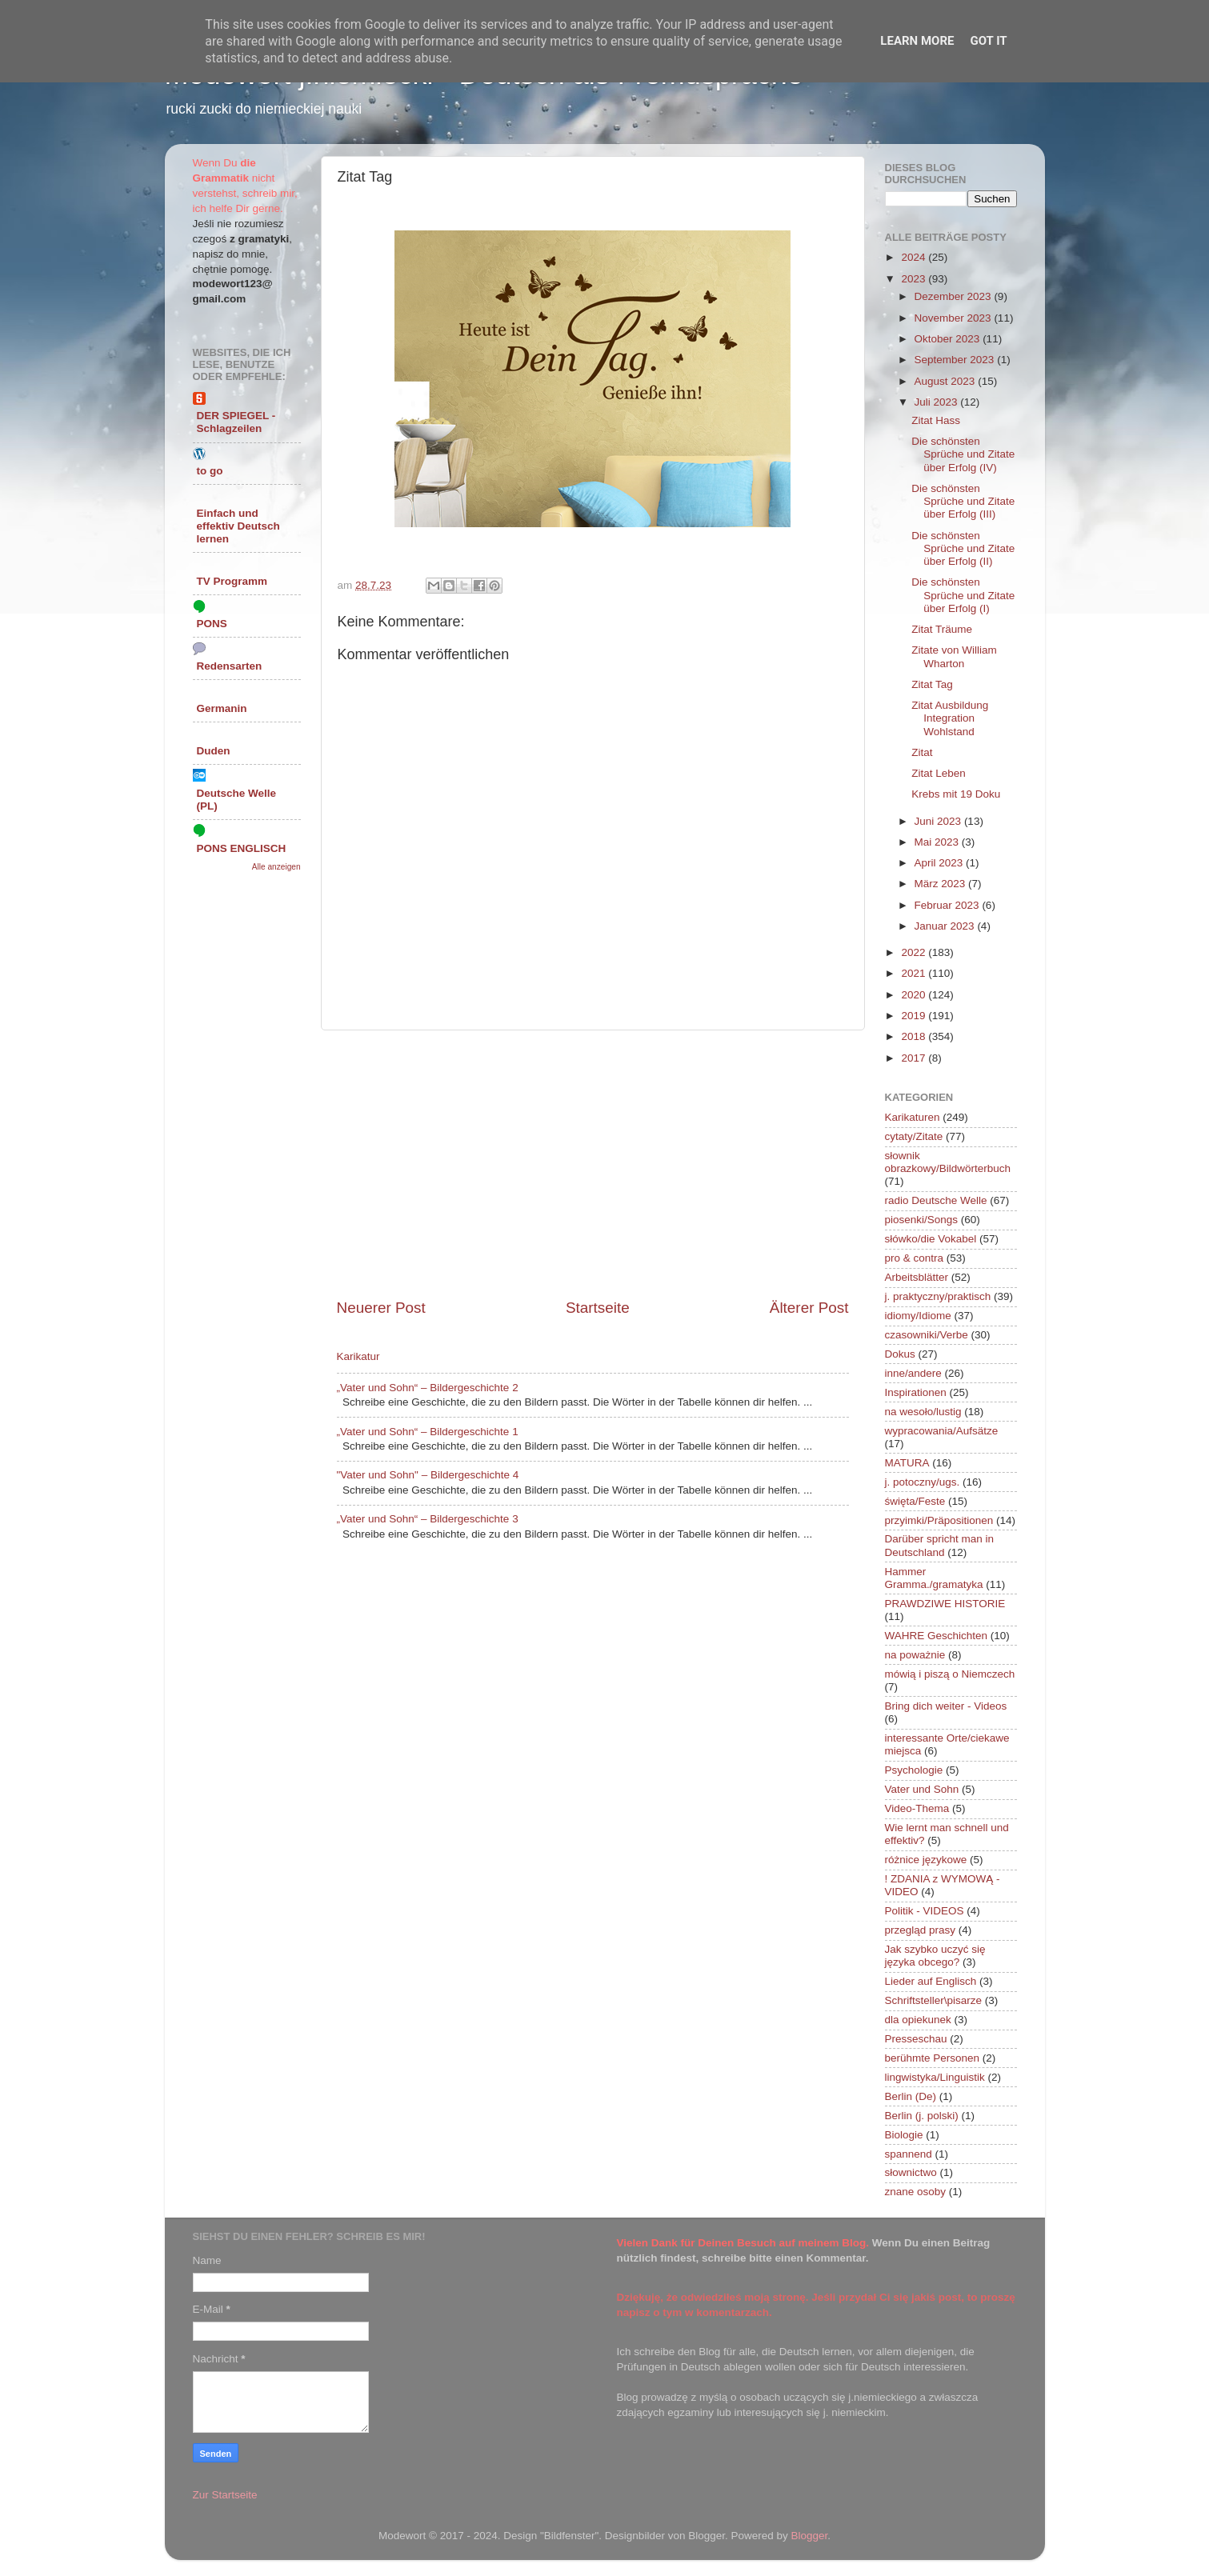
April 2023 (941, 863)
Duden (213, 751)
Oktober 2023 (949, 339)
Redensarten (229, 666)
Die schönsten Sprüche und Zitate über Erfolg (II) (963, 548)
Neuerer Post (381, 1307)
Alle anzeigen (276, 866)
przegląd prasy (920, 1930)
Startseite (598, 1307)
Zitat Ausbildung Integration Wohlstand (949, 718)
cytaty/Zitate (914, 1136)
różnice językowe (926, 1860)
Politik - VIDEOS (924, 1911)
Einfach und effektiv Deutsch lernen (238, 526)
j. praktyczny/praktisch (938, 1296)
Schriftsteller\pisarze (934, 2000)
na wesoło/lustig (923, 1412)
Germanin (222, 708)
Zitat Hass (935, 420)
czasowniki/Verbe (926, 1335)
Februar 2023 (949, 905)
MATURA (907, 1463)
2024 (914, 257)
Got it (988, 41)
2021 (914, 973)
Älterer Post (809, 1307)
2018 (914, 1036)
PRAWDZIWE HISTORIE (945, 1604)
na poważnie (915, 1655)
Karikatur (358, 1356)
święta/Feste (915, 1501)
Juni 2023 (939, 821)
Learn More (917, 41)
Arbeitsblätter (917, 1277)
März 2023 (942, 884)
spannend (908, 2154)
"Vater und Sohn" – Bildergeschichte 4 (428, 1475)
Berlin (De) (911, 2096)
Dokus (900, 1354)
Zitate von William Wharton (954, 656)
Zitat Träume (941, 629)
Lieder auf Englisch (931, 1981)
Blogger (809, 2536)
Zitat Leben (938, 773)
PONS (212, 624)
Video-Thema (917, 1808)
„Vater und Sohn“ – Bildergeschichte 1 (427, 1432)
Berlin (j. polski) (922, 2116)
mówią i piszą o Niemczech (950, 1674)
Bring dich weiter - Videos (946, 1706)
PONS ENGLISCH (241, 848)
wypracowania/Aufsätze (942, 1431)
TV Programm (232, 581)
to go (210, 471)
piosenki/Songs (922, 1220)
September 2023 (956, 360)
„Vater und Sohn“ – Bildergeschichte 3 (427, 1519)
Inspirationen (916, 1392)
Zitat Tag (932, 684)
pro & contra (914, 1258)
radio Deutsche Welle (936, 1200)
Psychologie (914, 1770)
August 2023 (947, 381)
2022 (914, 952)
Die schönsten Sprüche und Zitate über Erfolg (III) (963, 501)
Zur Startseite (225, 2495)
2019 (914, 1016)
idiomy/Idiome (918, 1316)
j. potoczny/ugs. (922, 1482)
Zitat (921, 752)
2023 (914, 279)
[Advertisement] (593, 1164)
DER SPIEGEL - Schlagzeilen (236, 422)
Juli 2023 (938, 402)
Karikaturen (912, 1117)
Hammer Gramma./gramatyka (934, 1578)
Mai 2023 (938, 842)
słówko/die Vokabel (931, 1239)
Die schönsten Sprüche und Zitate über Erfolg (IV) (963, 454)
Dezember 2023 (955, 296)
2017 (914, 1058)
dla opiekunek (918, 2020)
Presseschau (916, 2039)
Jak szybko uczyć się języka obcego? (935, 1955)
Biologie (904, 2135)
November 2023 (955, 318)
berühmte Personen (932, 2058)
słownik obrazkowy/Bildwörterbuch (948, 1162)
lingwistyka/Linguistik (935, 2077)
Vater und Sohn (922, 1789)
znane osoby (916, 2192)
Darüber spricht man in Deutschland (940, 1545)
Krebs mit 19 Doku (955, 794)
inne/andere (913, 1373)
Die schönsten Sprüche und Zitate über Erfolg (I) (963, 595)
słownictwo (911, 2172)
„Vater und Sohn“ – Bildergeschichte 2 (427, 1388)
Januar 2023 (946, 926)
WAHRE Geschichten (936, 1636)
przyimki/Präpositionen (939, 1520)
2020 (914, 995)
